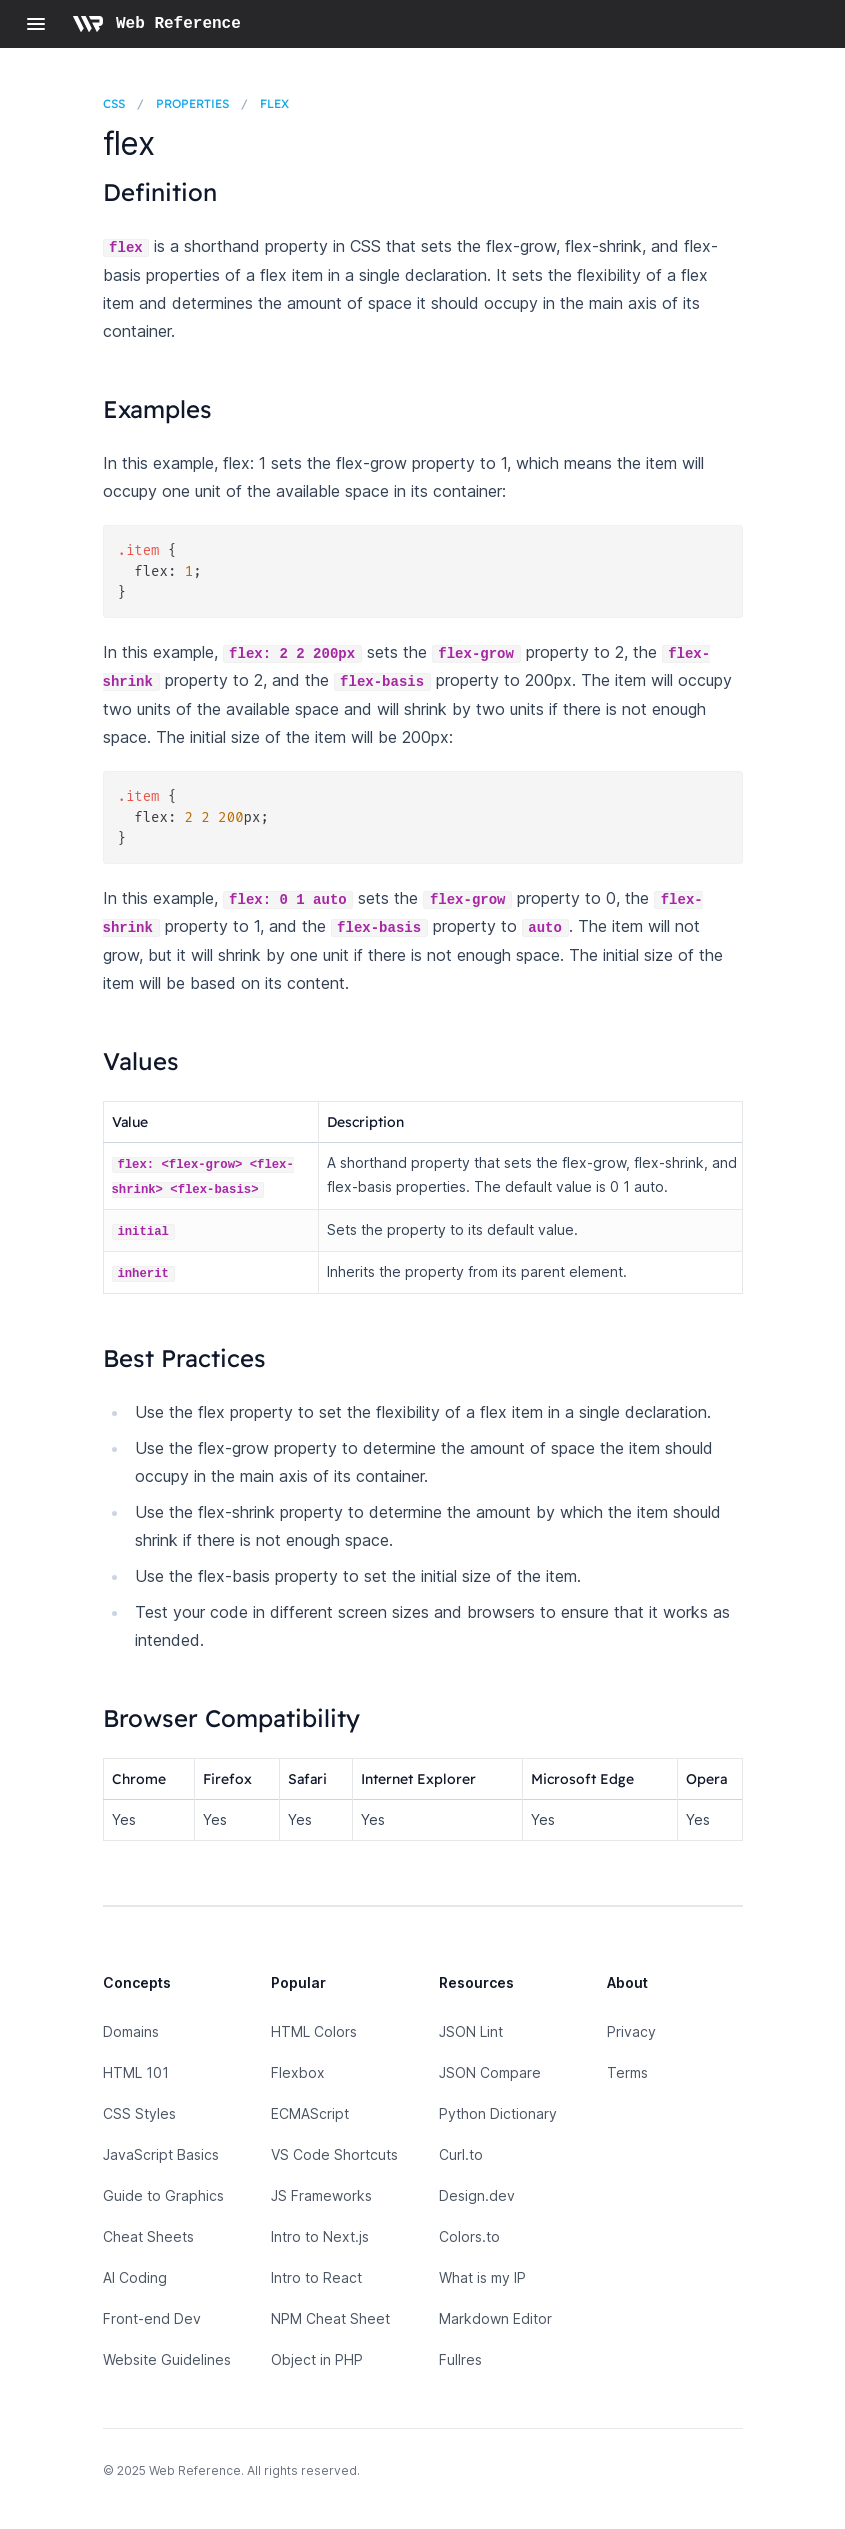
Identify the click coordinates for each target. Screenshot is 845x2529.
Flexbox (298, 2072)
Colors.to (469, 2236)
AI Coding (135, 2277)
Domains (131, 2031)
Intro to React (316, 2277)
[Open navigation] (36, 24)
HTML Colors (314, 2031)
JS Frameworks (321, 2195)
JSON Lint (471, 2031)
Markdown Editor (495, 2318)
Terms (627, 2072)
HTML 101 (136, 2072)
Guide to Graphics (163, 2195)
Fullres (460, 2359)
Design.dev (477, 2195)
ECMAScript (310, 2113)
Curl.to (461, 2154)
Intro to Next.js (320, 2236)
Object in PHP (317, 2359)
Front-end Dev (152, 2318)
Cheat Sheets (148, 2236)
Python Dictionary (498, 2113)
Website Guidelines (167, 2359)
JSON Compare (490, 2072)
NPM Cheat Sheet (330, 2318)
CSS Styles (139, 2113)
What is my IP (482, 2277)
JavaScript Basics (161, 2154)
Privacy (631, 2031)
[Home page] (156, 24)
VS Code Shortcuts (334, 2154)
